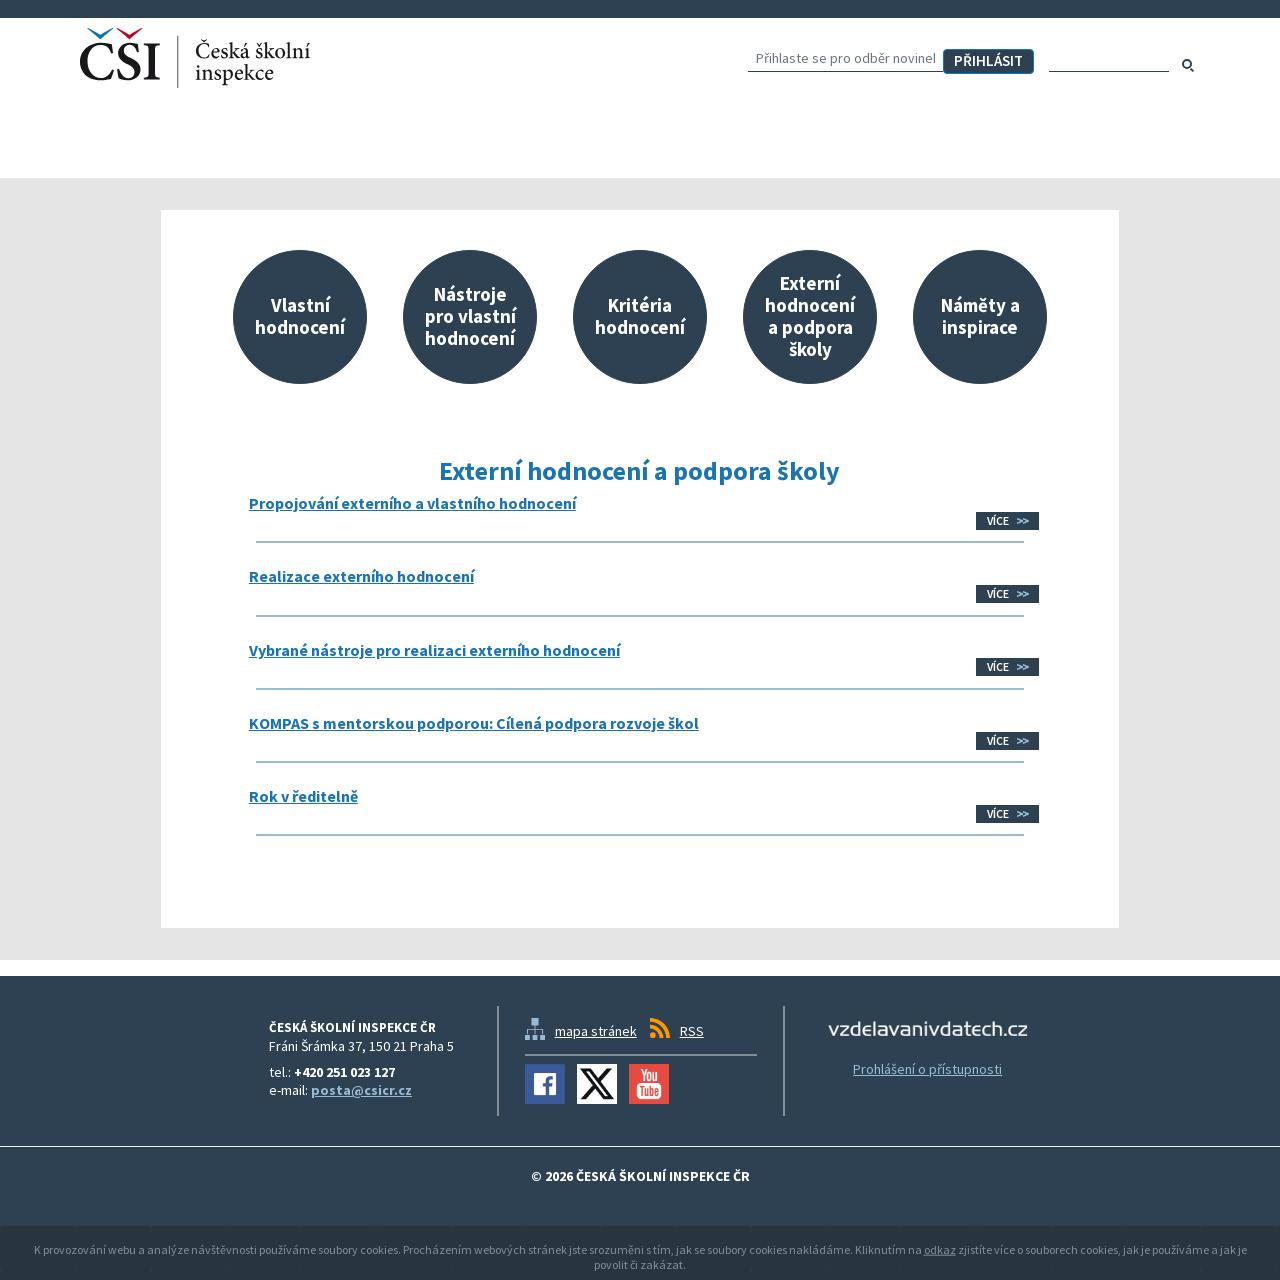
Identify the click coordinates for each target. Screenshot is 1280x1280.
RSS (692, 1031)
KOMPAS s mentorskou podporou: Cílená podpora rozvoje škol (474, 723)
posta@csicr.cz (361, 1090)
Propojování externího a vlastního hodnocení (412, 503)
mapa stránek (596, 1031)
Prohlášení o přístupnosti (927, 1069)
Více (998, 520)
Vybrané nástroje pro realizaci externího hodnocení (434, 650)
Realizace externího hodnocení (361, 576)
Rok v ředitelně (303, 796)
